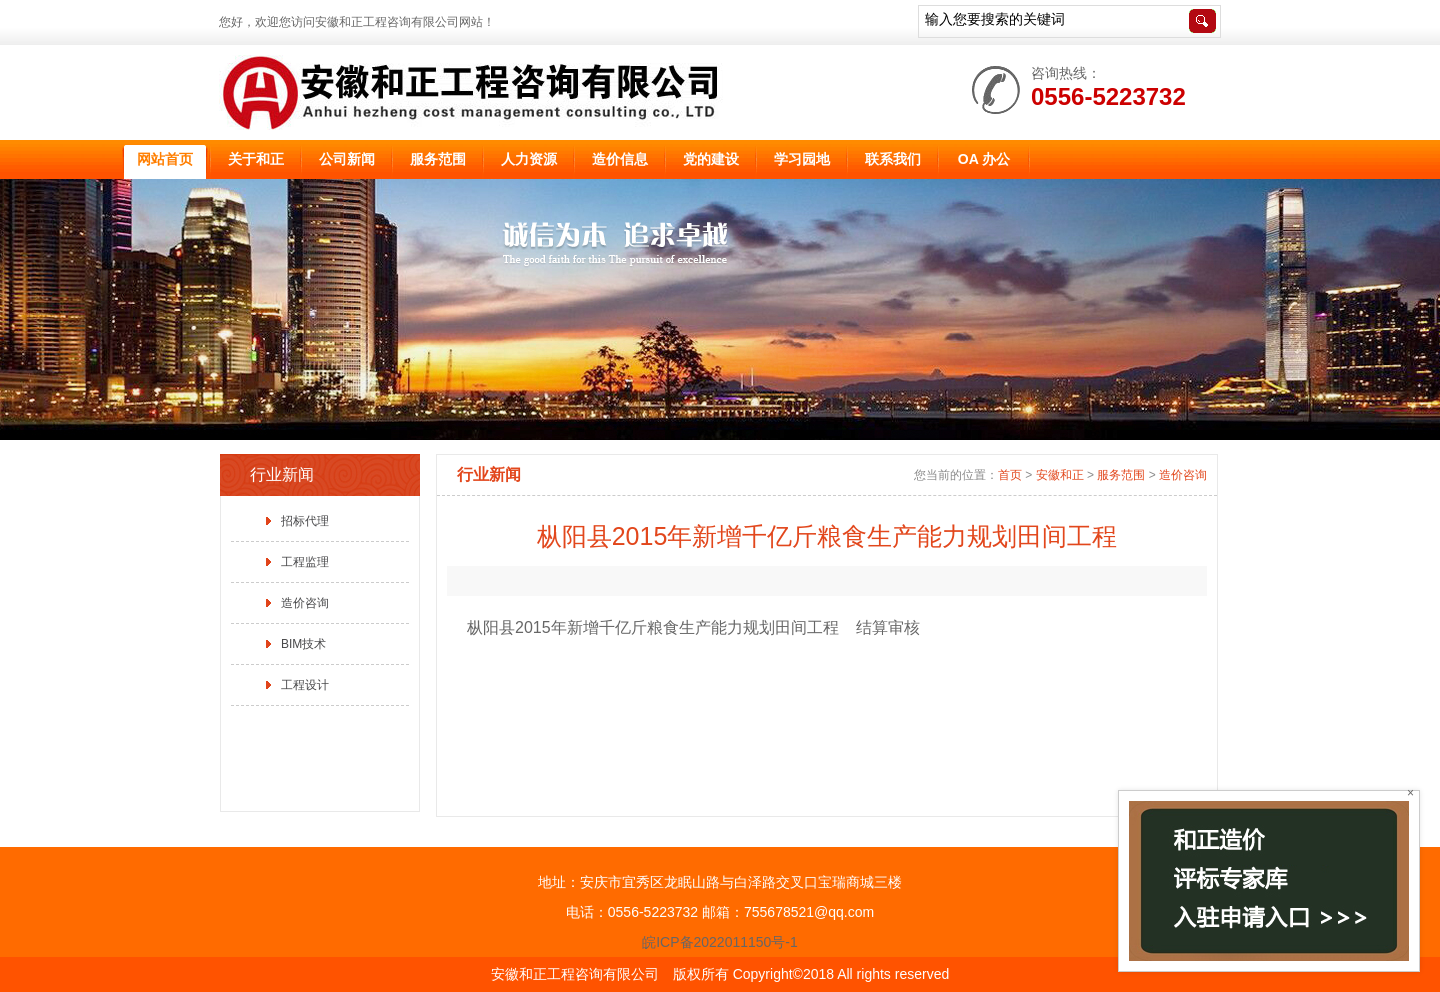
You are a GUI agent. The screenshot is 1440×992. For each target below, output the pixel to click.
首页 (1010, 475)
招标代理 (305, 521)
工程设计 (305, 685)
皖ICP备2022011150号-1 (720, 942)
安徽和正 (1060, 475)
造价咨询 (305, 603)
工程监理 (305, 562)
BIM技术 (303, 644)
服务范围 (1121, 475)
